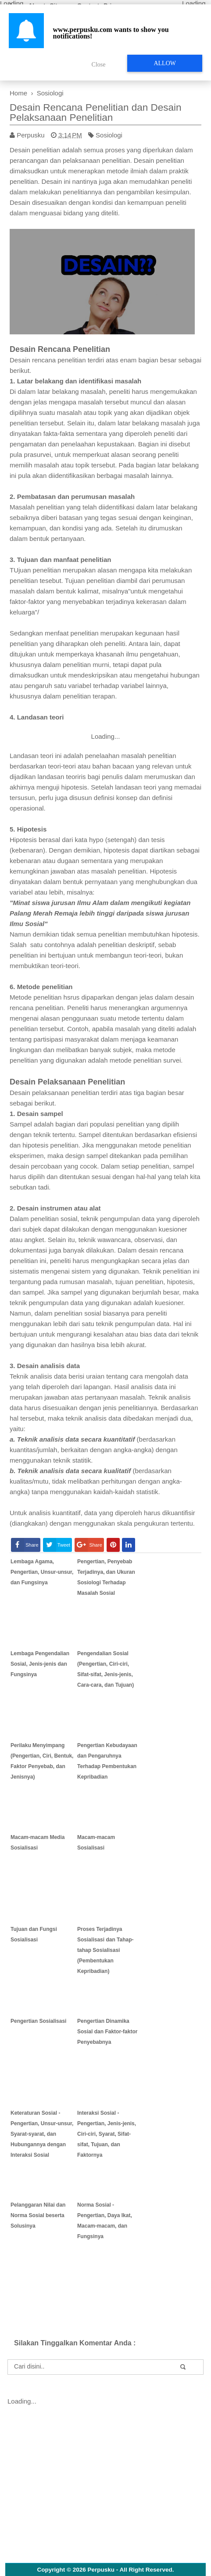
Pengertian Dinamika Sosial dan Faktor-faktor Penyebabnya (107, 2031)
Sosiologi (109, 135)
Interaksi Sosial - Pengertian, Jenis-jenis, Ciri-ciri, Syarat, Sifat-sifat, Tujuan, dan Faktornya (106, 2134)
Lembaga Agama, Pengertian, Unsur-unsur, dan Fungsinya (42, 1572)
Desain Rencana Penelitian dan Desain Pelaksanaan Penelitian (96, 112)
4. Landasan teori (37, 717)
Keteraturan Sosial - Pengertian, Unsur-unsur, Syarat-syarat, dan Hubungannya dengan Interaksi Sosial (42, 2134)
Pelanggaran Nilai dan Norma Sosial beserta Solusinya (38, 2215)
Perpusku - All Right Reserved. (131, 2569)
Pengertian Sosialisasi (38, 2021)
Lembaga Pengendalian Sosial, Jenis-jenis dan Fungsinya (40, 1664)
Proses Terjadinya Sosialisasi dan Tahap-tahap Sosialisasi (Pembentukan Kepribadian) (105, 1950)
